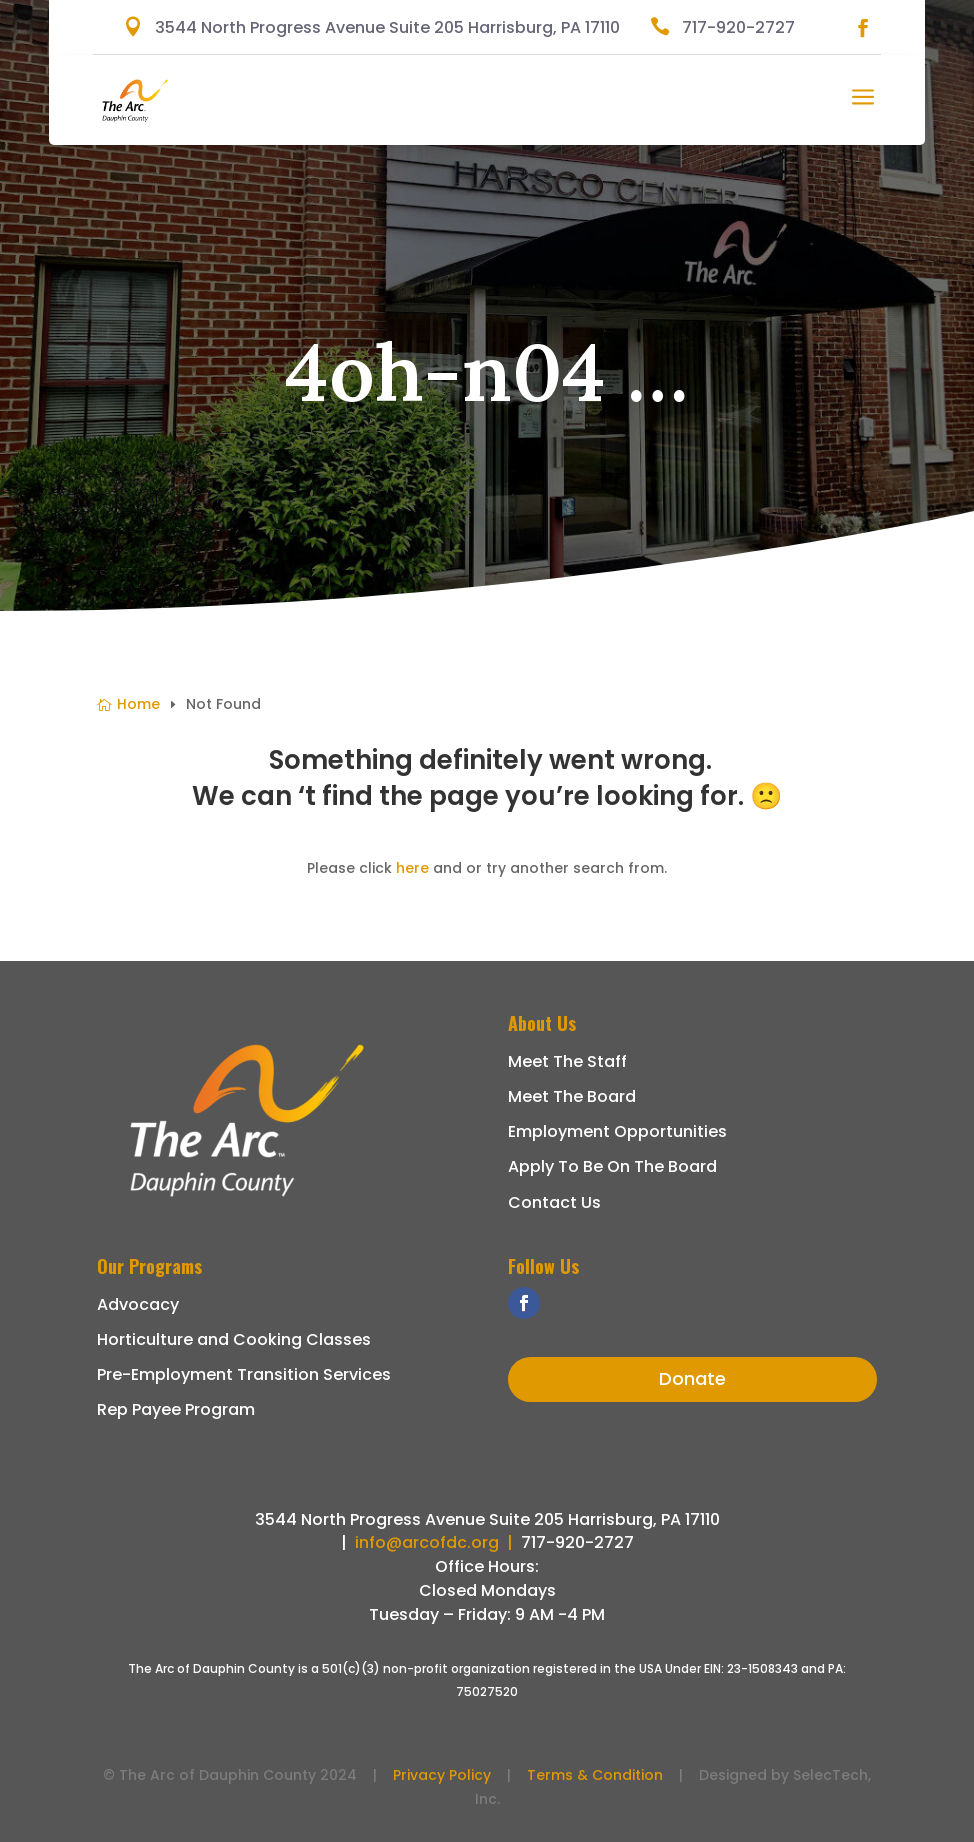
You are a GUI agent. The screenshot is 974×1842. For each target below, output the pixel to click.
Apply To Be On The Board (612, 1166)
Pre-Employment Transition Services (244, 1374)
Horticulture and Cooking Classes (234, 1339)
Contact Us (554, 1202)
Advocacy (138, 1304)
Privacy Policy (442, 1775)
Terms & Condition (595, 1775)
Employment (561, 1131)
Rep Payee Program (176, 1409)
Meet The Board (572, 1096)
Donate (692, 1378)
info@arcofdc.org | (438, 1542)
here (412, 868)
